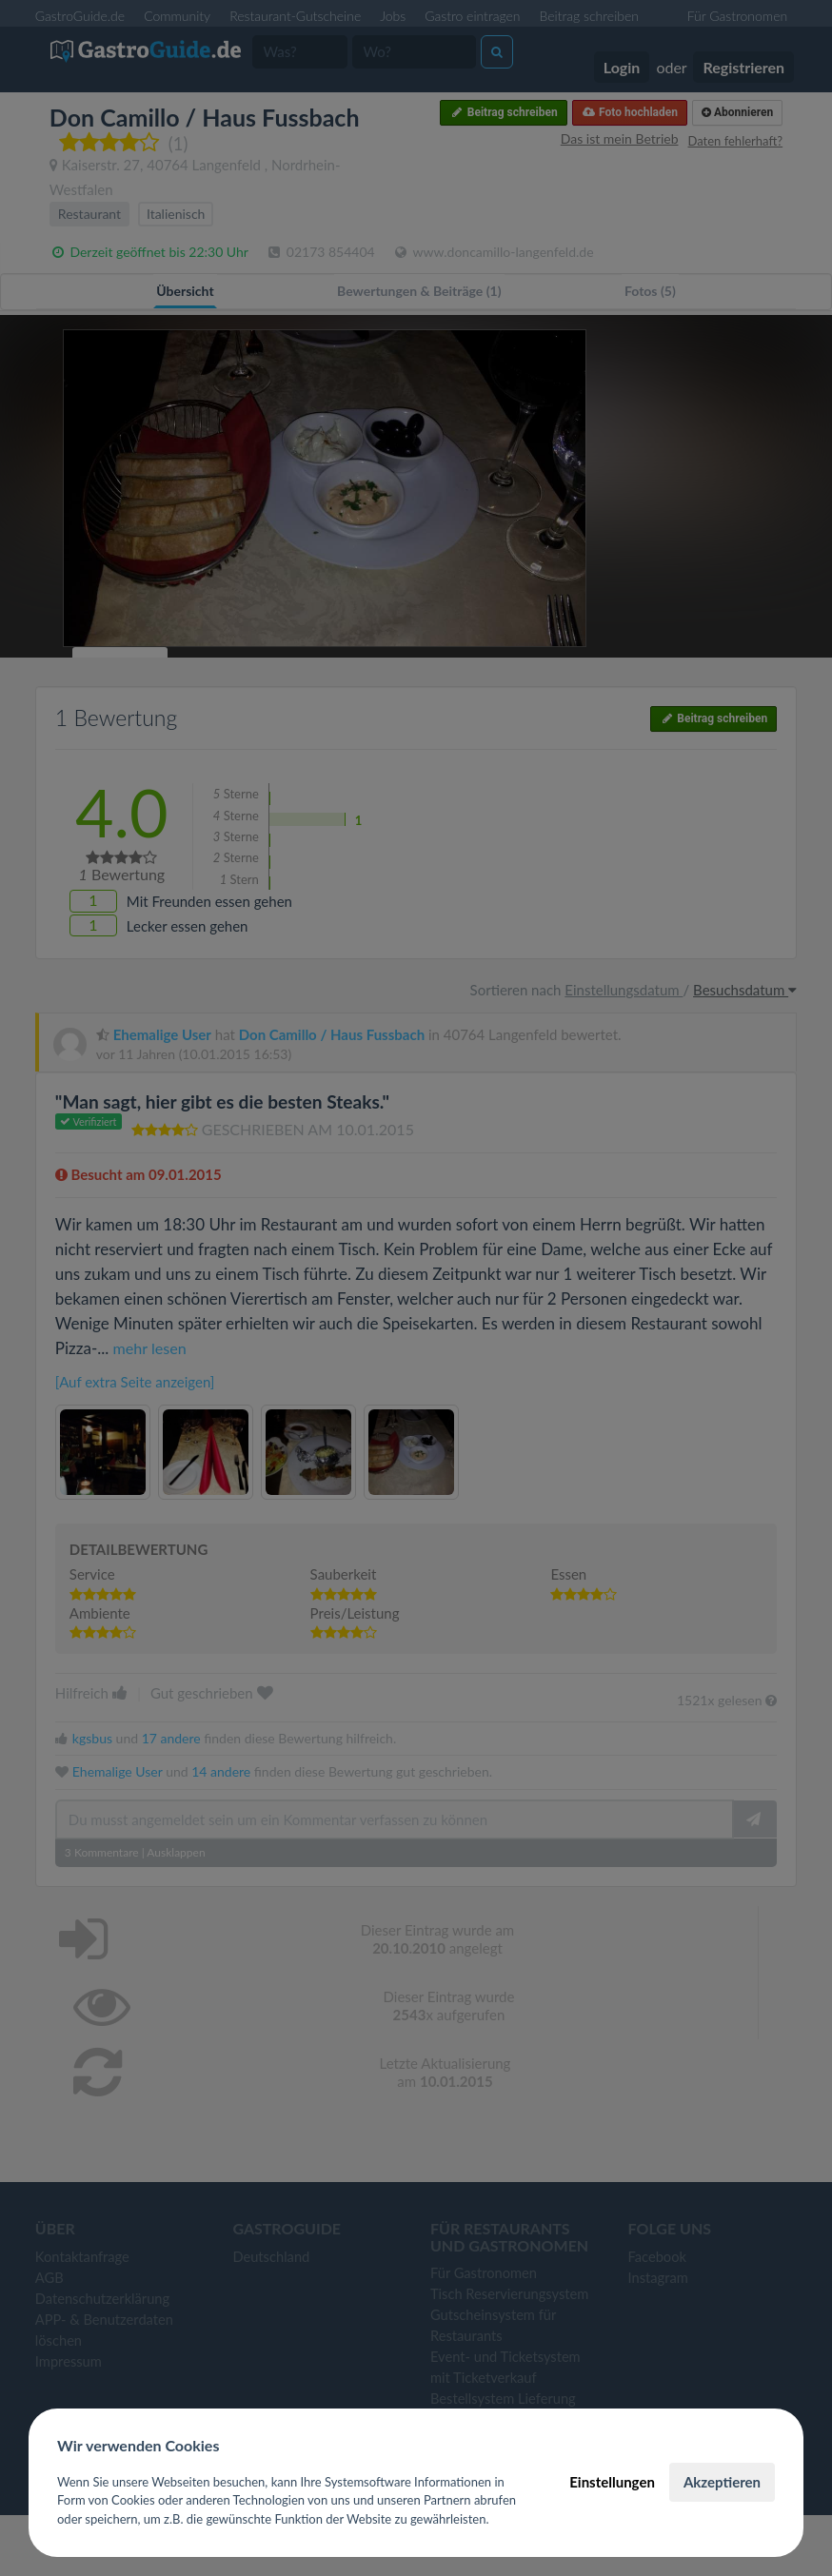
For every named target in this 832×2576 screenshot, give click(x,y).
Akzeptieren (722, 2481)
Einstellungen (612, 2481)
